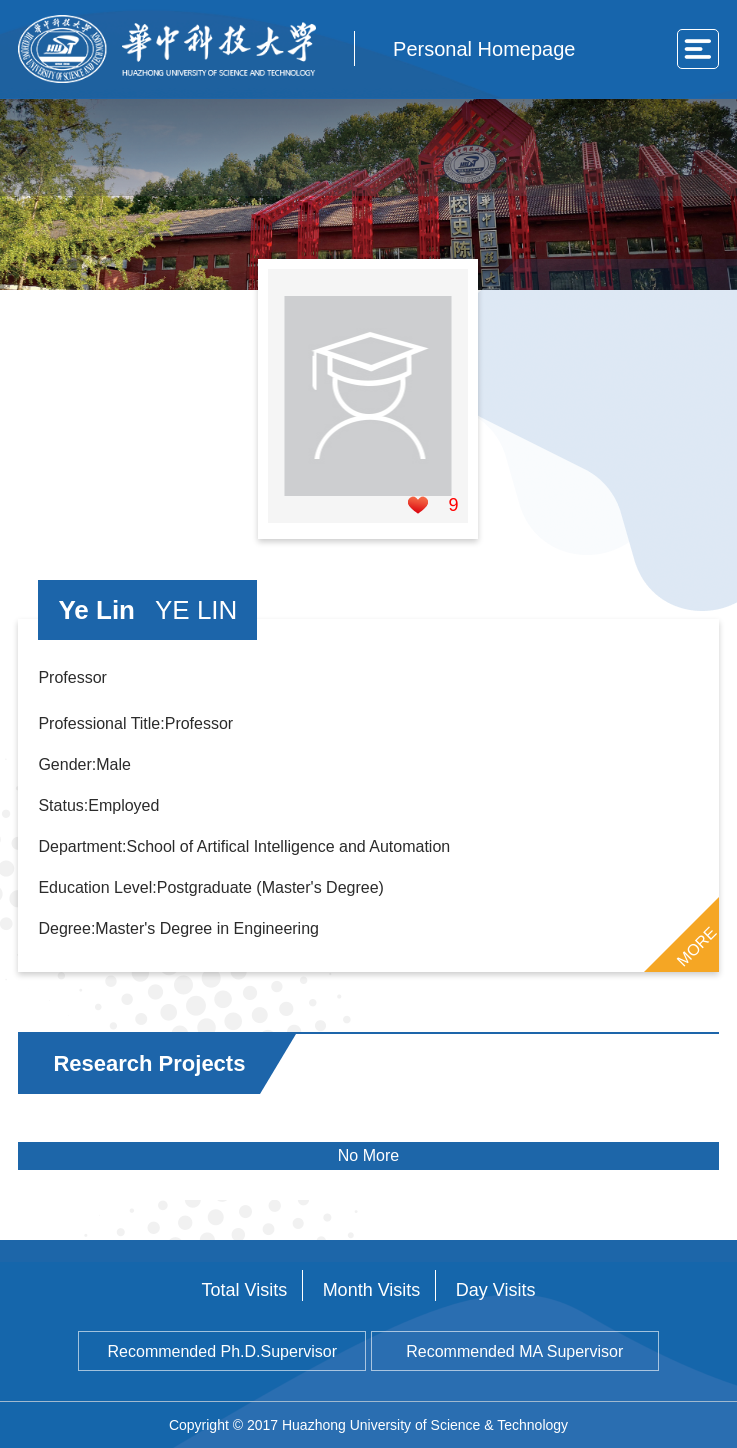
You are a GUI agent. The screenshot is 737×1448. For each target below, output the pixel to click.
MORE (696, 946)
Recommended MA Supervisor (514, 1351)
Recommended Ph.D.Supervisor (222, 1351)
